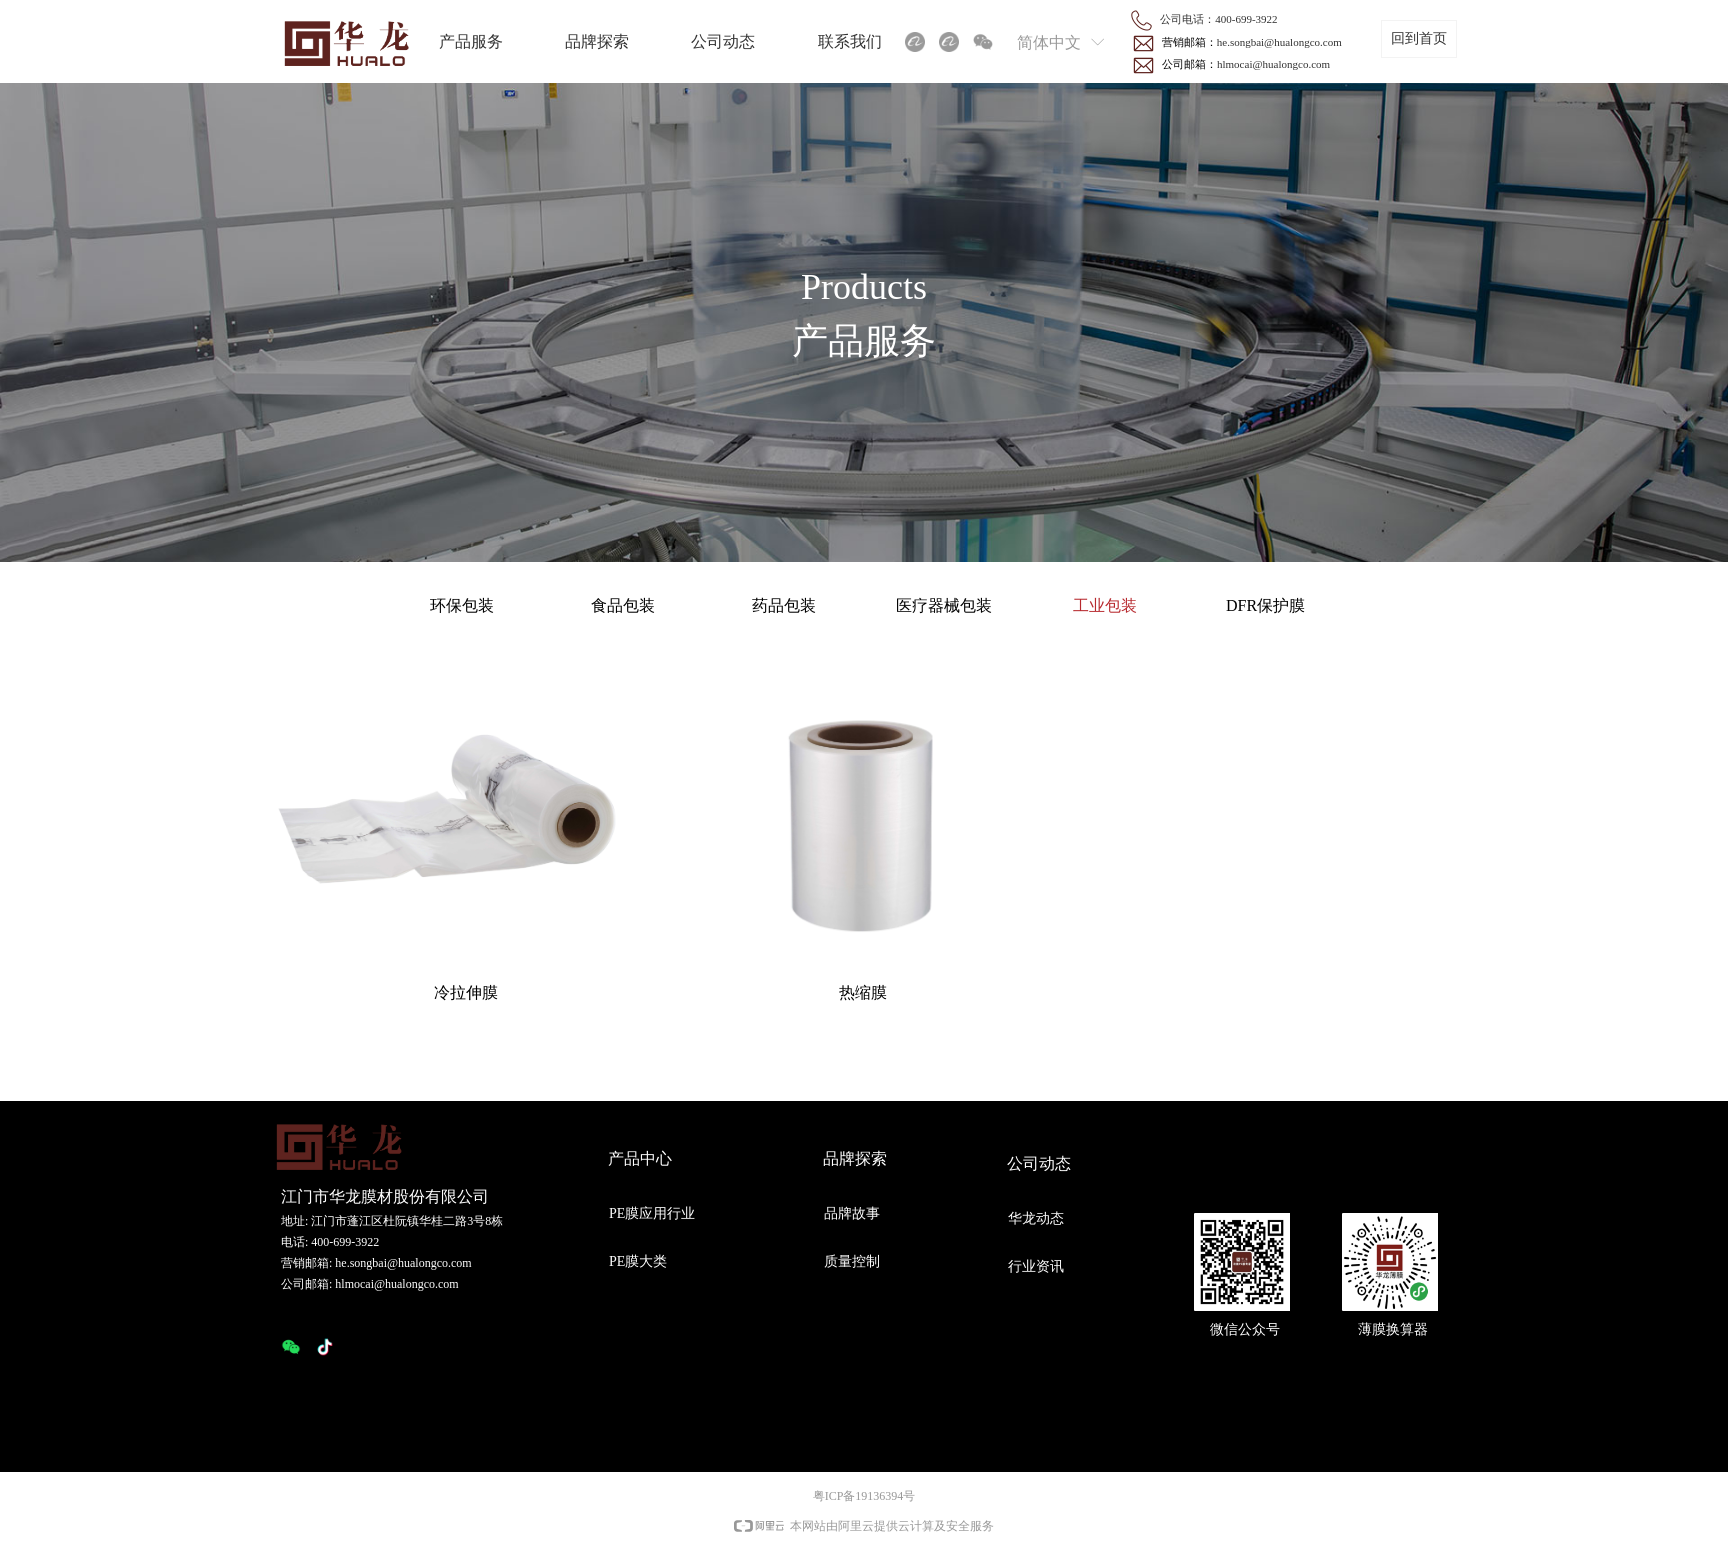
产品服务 (471, 41)
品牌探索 (597, 41)
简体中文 (1049, 42)
